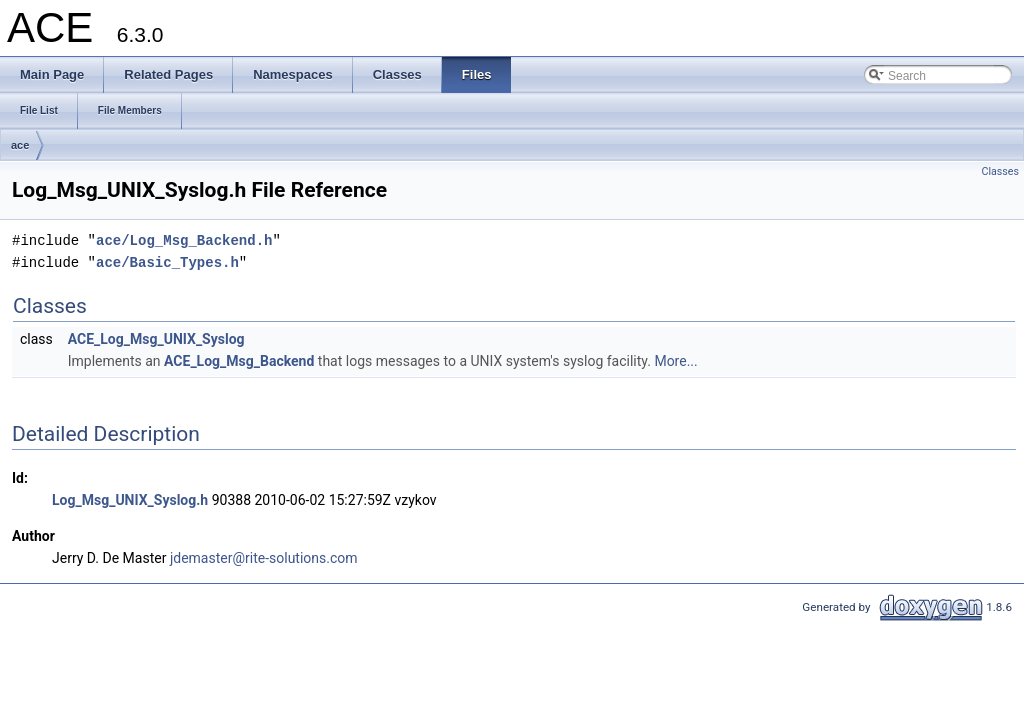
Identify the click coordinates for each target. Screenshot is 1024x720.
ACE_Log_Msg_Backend (239, 361)
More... (675, 361)
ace (20, 145)
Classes (1000, 171)
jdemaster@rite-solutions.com (264, 558)
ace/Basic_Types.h (167, 262)
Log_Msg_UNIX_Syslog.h (130, 500)
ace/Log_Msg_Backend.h (184, 240)
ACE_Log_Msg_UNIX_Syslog (156, 339)
